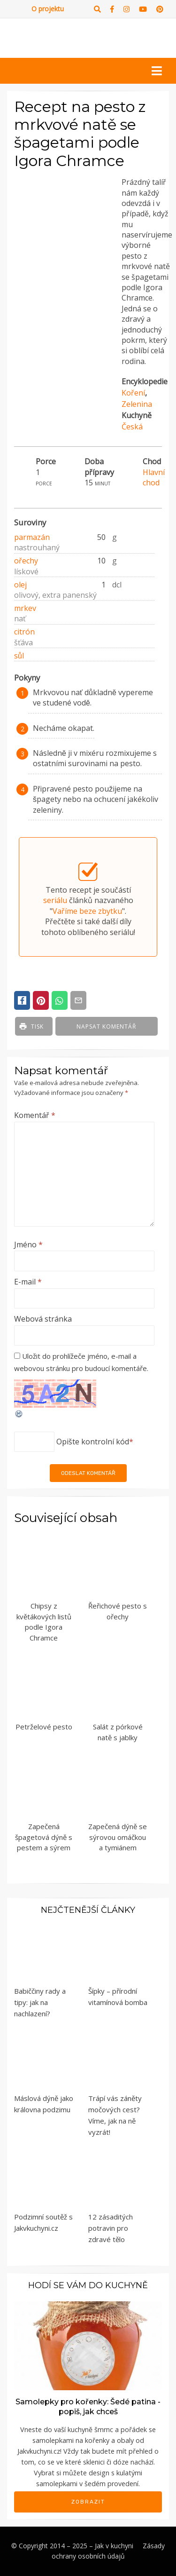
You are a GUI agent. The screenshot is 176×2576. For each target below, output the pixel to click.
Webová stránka (43, 1319)
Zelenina (137, 404)
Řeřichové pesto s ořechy (117, 1611)
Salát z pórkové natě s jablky (118, 1732)
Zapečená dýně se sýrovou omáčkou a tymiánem (117, 1837)
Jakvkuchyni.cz (38, 2451)
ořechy (26, 560)
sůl (19, 655)
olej (20, 584)
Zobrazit (88, 2501)
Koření (133, 393)
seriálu (55, 900)
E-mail (28, 1281)
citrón (24, 631)
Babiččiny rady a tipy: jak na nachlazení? (40, 2002)
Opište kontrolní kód (92, 1441)
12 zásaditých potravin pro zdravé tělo (110, 2228)
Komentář (34, 1115)
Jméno (28, 1244)
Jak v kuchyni (114, 2545)
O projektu (47, 8)
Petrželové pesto (43, 1726)
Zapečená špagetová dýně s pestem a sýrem (43, 1837)
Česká (132, 426)
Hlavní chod (154, 477)
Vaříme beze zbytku (87, 911)
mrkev (25, 608)
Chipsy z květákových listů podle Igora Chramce (43, 1621)
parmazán (32, 537)
